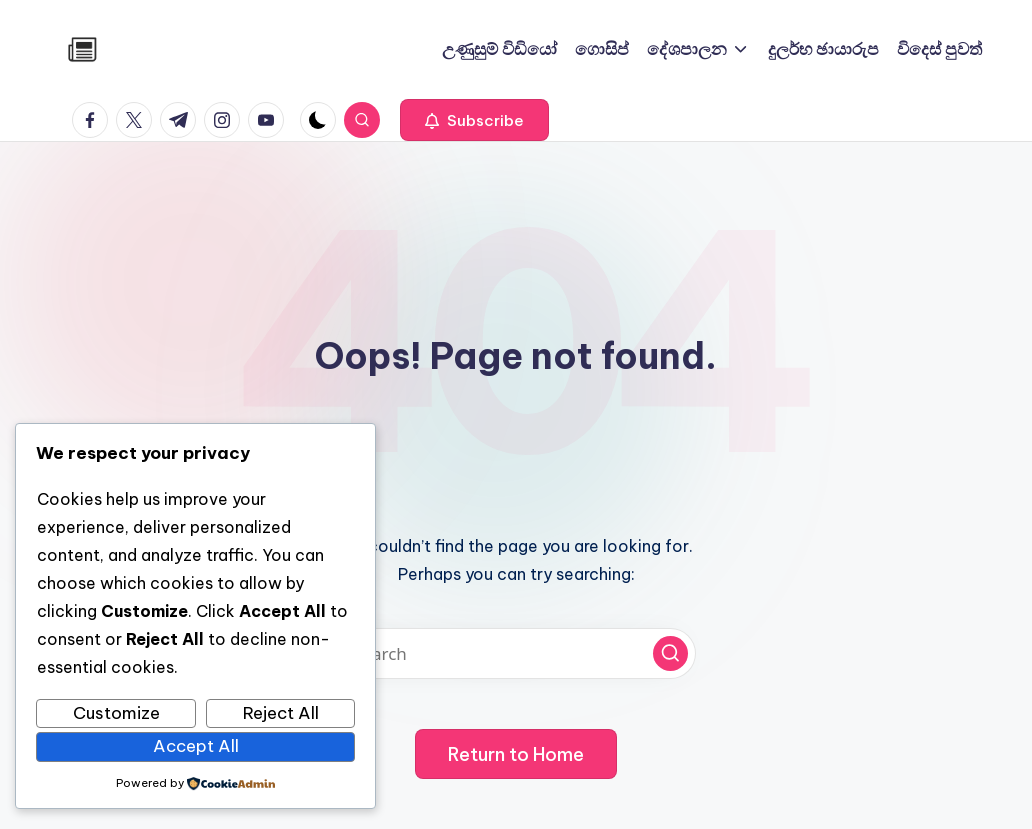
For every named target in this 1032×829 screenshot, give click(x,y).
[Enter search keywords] (516, 653)
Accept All (196, 746)
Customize (116, 713)
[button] (474, 120)
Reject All (281, 713)
